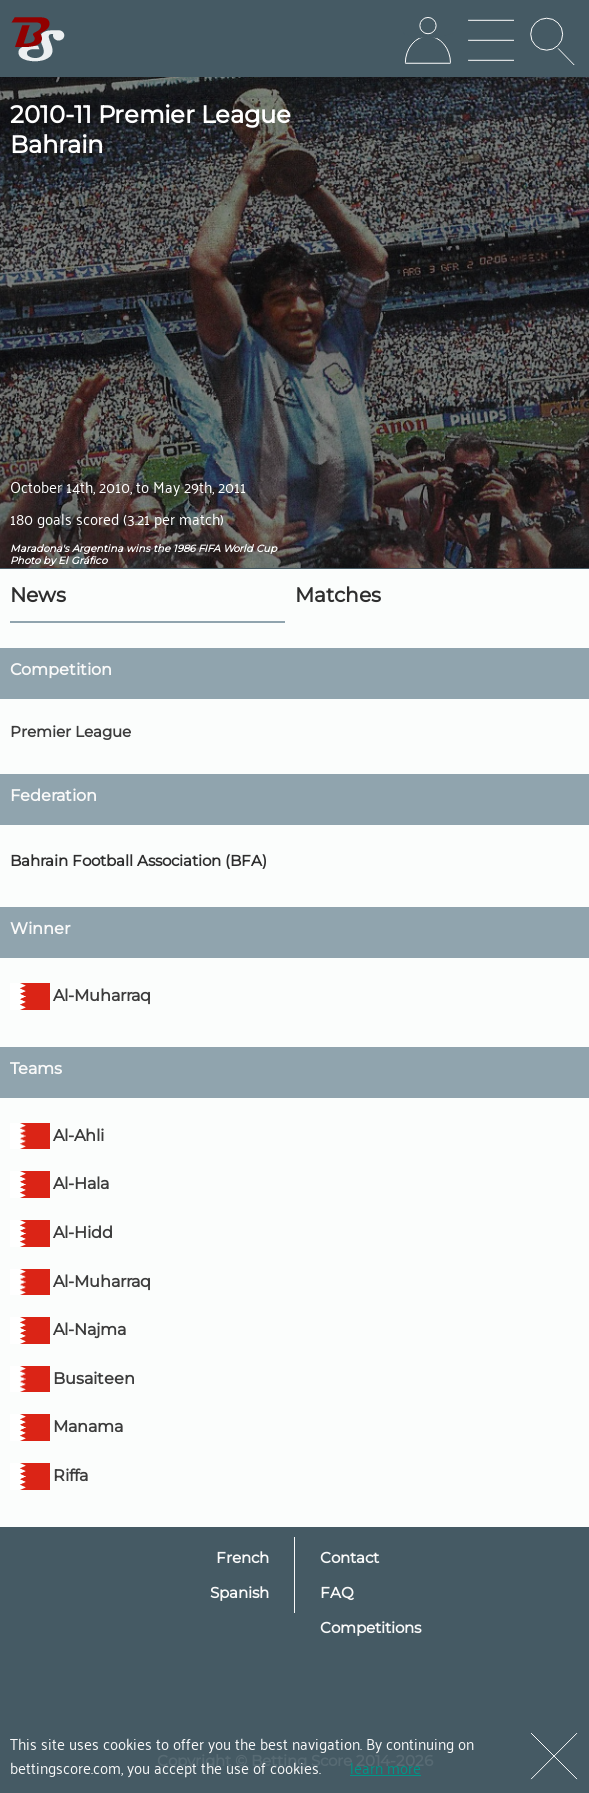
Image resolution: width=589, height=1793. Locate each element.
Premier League (70, 731)
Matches (338, 595)
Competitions (370, 1627)
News (38, 595)
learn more (385, 1767)
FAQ (337, 1592)
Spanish (239, 1592)
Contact (349, 1557)
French (242, 1557)
